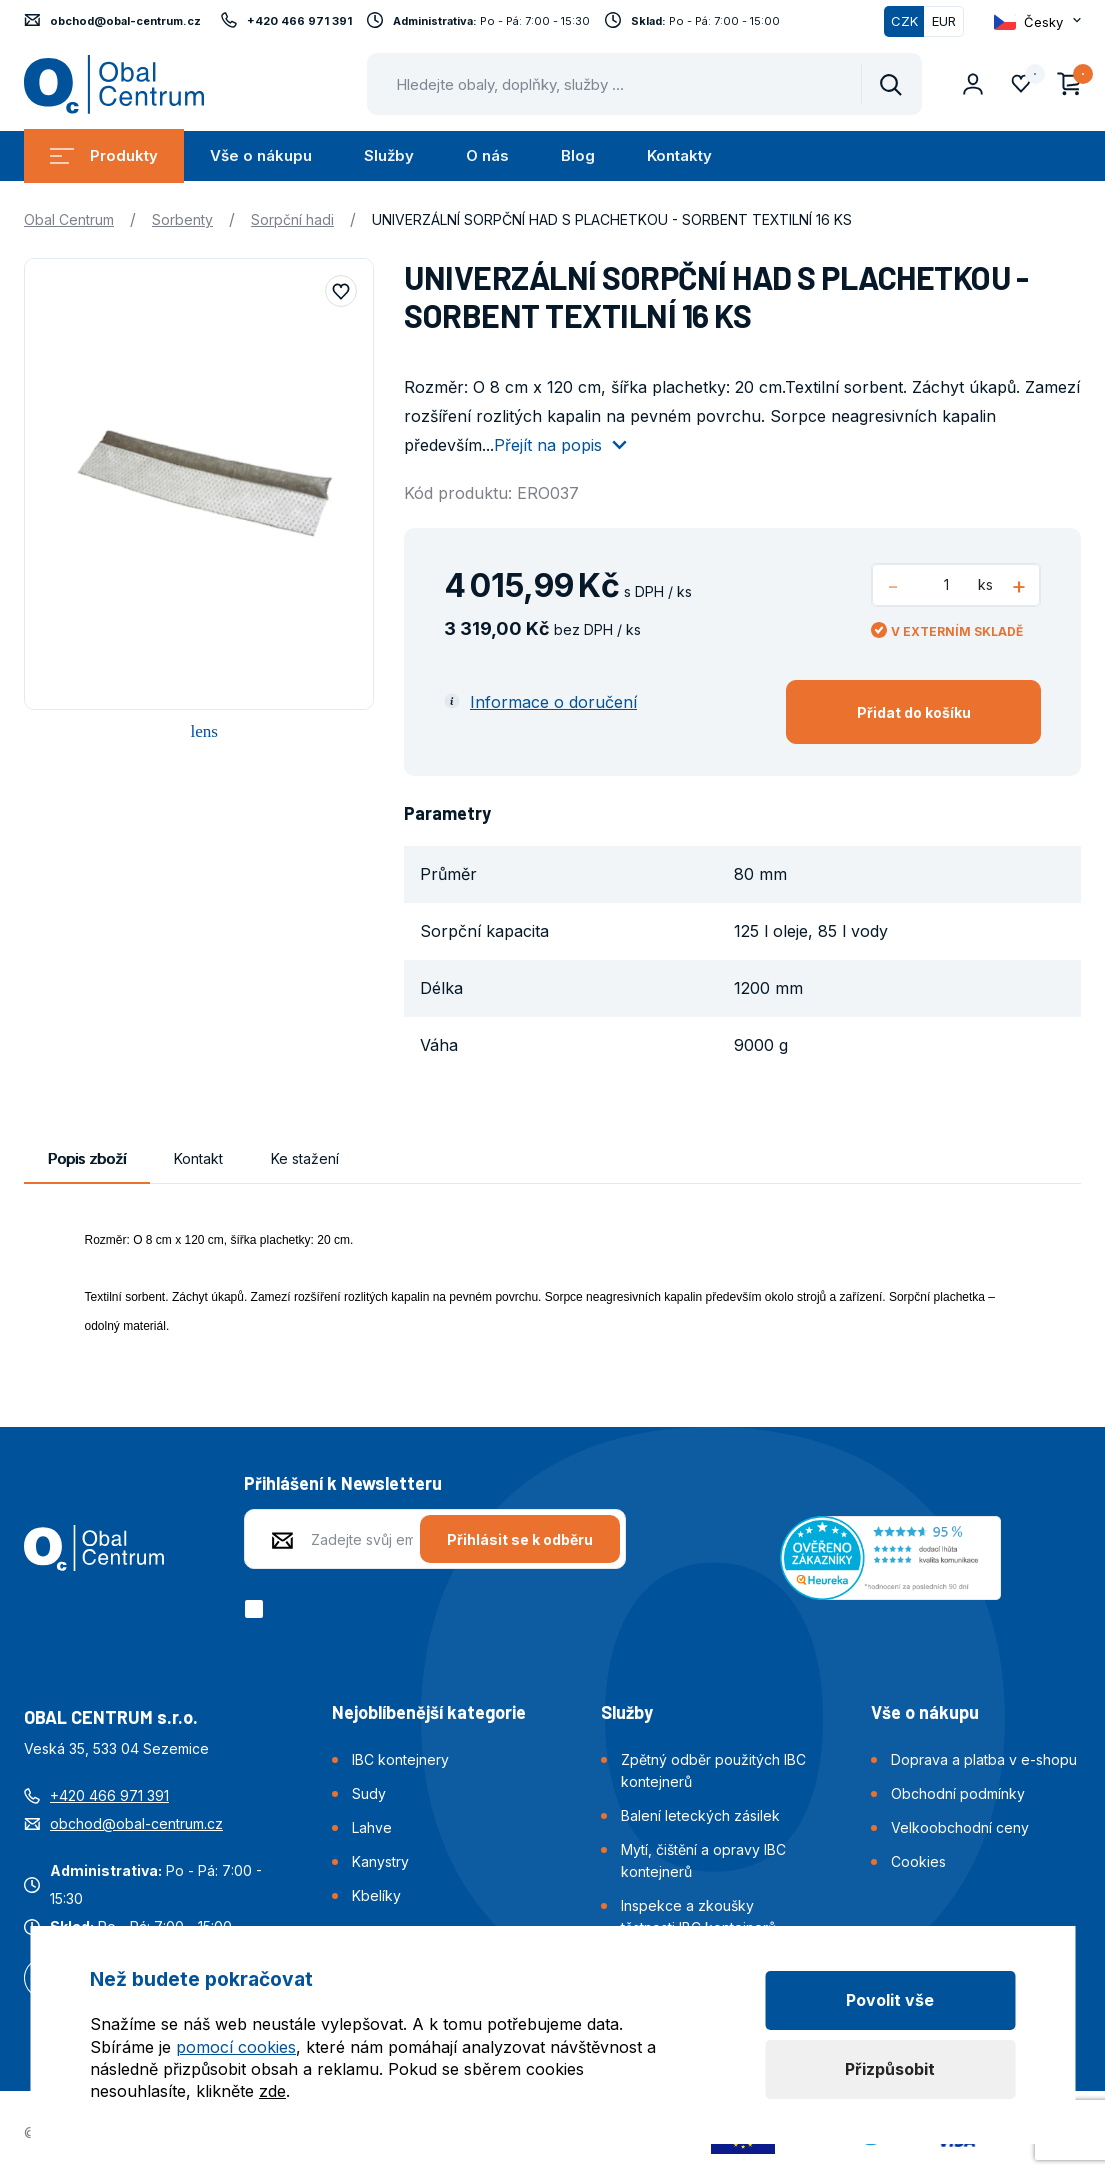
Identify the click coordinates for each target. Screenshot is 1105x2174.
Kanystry (380, 1861)
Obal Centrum (69, 219)
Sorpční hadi (292, 219)
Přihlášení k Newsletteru (343, 1483)
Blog (578, 155)
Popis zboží (87, 1158)
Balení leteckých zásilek (700, 1815)
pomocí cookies (236, 2047)
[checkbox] (257, 1609)
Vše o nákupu (261, 155)
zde (272, 2091)
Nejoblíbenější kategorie (429, 1712)
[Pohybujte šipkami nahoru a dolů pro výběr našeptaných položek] (644, 84)
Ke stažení (305, 1158)
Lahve (372, 1827)
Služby (389, 155)
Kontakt (198, 1158)
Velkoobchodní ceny (960, 1827)
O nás (487, 155)
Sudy (369, 1793)
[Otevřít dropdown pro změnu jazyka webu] (1037, 21)
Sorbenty (182, 219)
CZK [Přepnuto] (904, 21)
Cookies (918, 1861)
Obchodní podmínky (958, 1793)
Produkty (104, 155)
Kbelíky (376, 1895)
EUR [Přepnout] (944, 21)
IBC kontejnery (400, 1759)
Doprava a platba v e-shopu (984, 1759)
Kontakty (679, 155)
